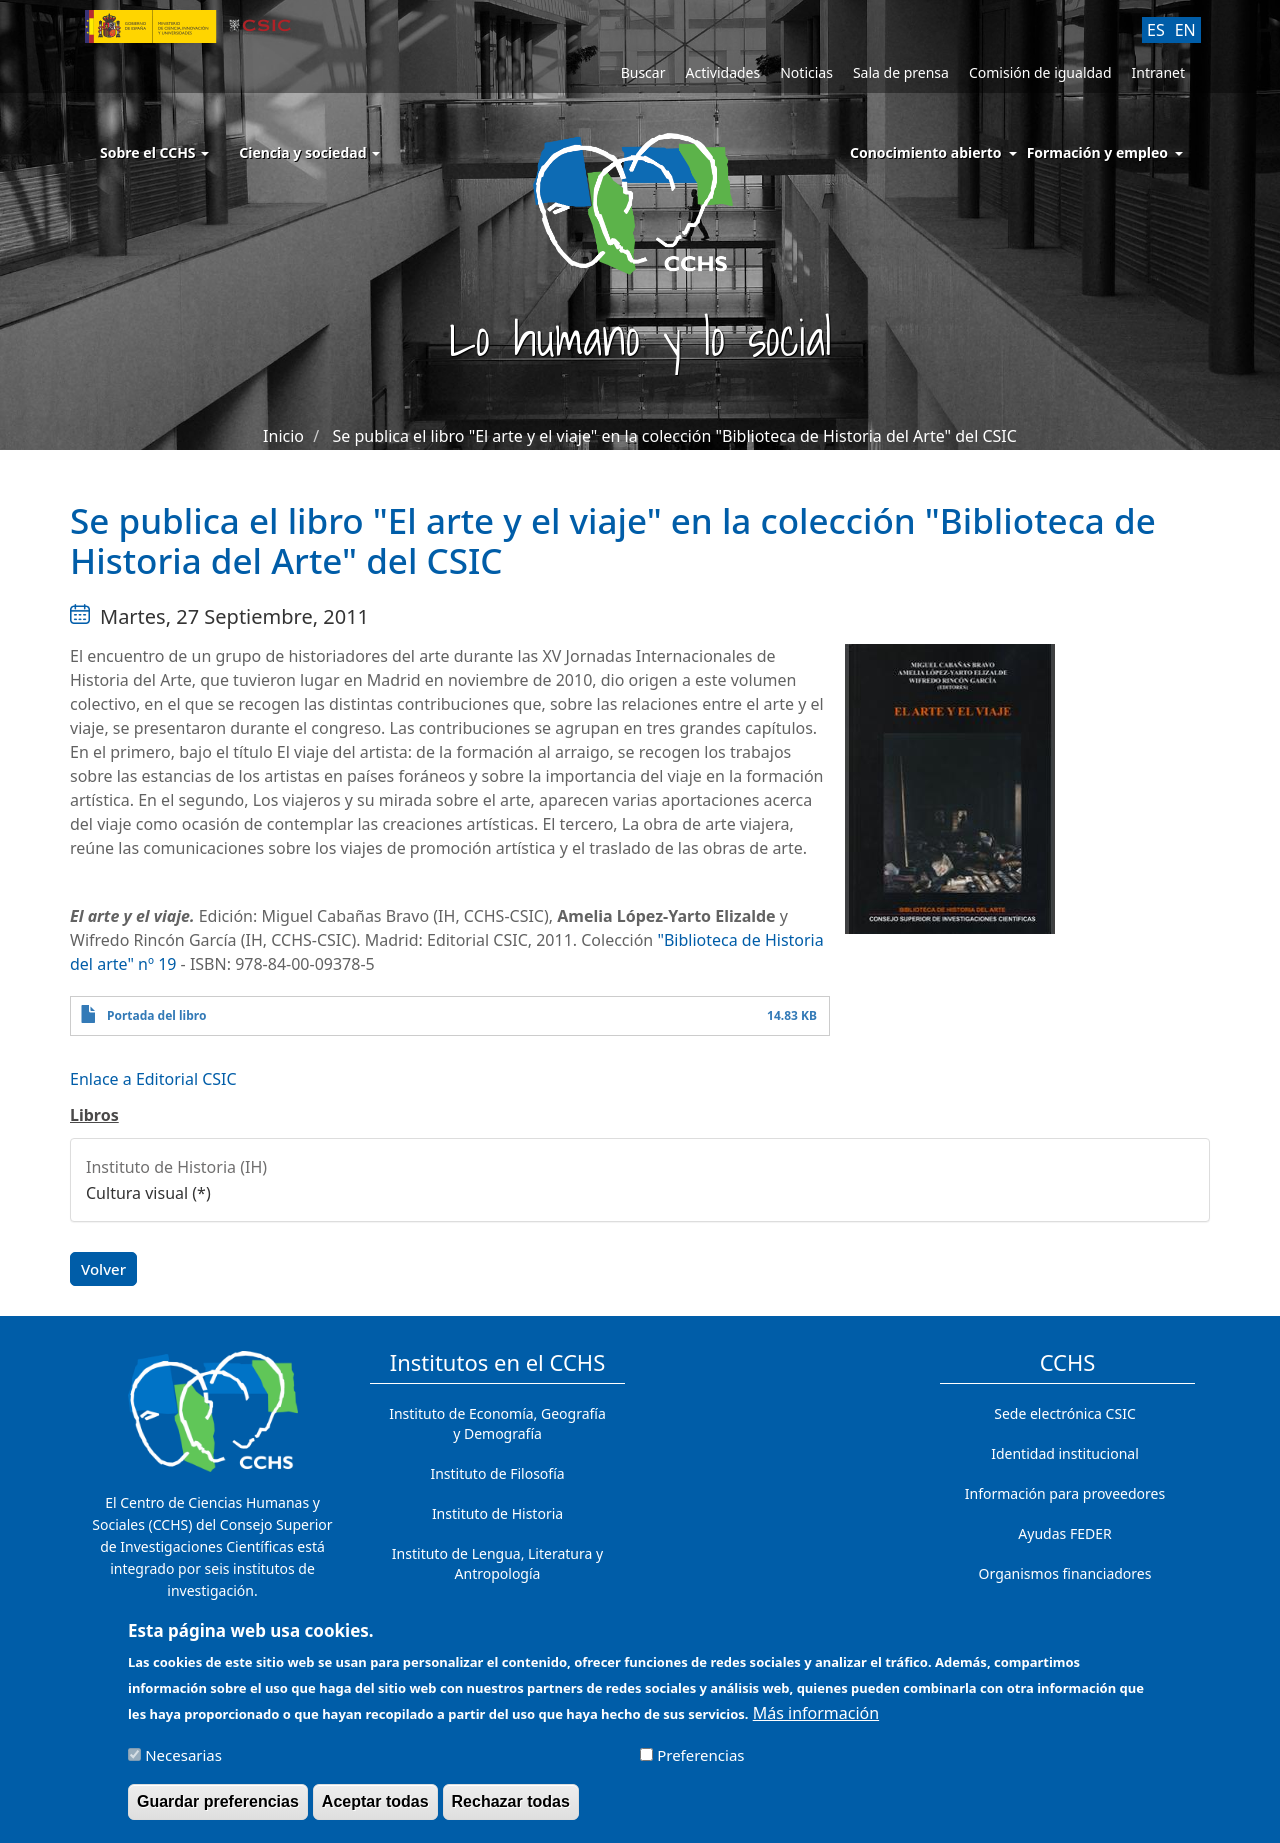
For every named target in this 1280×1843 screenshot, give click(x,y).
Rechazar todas (511, 1808)
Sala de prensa (901, 72)
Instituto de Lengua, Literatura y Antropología (497, 1563)
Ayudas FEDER (1064, 1533)
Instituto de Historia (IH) (176, 1167)
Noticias (806, 72)
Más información (816, 1720)
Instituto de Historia (497, 1513)
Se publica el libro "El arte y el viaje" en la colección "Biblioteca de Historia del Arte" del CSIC (675, 436)
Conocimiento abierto (926, 152)
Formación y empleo (1097, 152)
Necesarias (183, 1762)
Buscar (643, 72)
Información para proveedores (1065, 1493)
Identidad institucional (1065, 1453)
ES (1156, 30)
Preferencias (700, 1762)
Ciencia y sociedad (309, 152)
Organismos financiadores (1065, 1573)
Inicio (283, 436)
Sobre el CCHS (154, 152)
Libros (94, 1115)
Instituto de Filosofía (497, 1473)
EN (1185, 30)
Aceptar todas (375, 1808)
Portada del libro (156, 1015)
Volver (103, 1269)
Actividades (722, 72)
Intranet (1158, 72)
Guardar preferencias (218, 1808)
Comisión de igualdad (1040, 72)
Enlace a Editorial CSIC (153, 1079)
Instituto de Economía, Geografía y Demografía (497, 1423)
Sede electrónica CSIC (1064, 1413)
